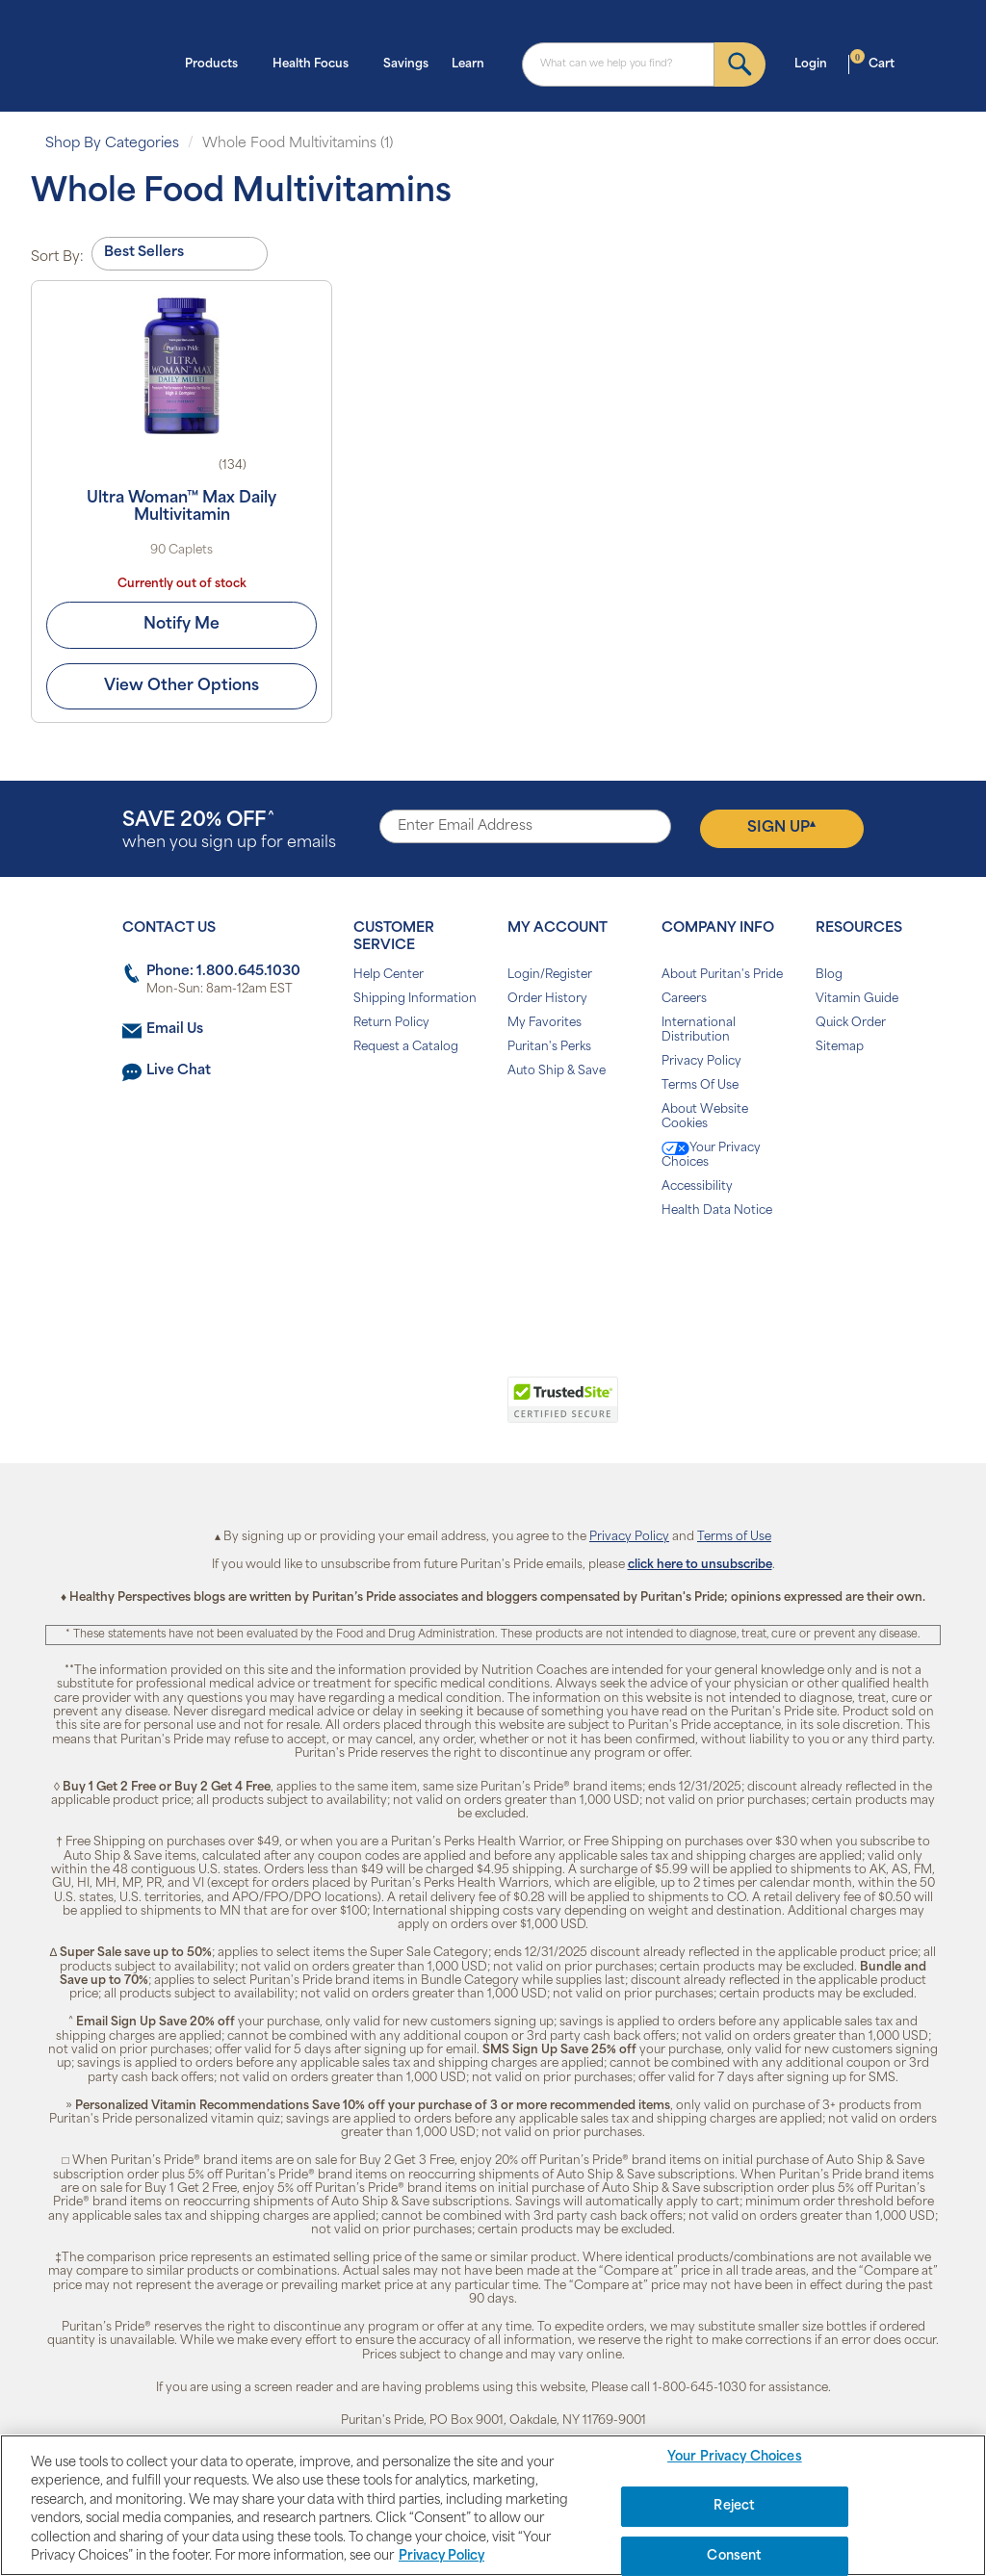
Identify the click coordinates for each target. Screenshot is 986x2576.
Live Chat (178, 1071)
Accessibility (697, 1187)
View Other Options (181, 686)
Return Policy (391, 1023)
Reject (734, 2506)
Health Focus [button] (316, 62)
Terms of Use (734, 1537)
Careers (684, 999)
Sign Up (781, 828)
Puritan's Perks (549, 1047)
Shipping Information (415, 999)
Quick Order (851, 1023)
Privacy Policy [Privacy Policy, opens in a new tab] (441, 2556)
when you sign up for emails (229, 831)
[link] (413, 1410)
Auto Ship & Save (556, 1071)
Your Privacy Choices (711, 1155)
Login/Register (549, 975)
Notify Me (181, 624)
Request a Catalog (405, 1047)
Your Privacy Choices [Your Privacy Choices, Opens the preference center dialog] (734, 2458)
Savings (405, 64)
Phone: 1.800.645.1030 (223, 972)
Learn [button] (474, 62)
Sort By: (57, 257)
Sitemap (840, 1047)
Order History (547, 999)
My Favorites (544, 1023)
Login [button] (816, 62)
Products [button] (217, 62)
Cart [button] (872, 62)
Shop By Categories (112, 144)
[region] (493, 2505)
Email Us (174, 1029)
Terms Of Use (700, 1086)
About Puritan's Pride (722, 975)
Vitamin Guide (857, 999)
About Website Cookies (705, 1117)
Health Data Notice (717, 1211)
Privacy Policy (701, 1062)
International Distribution (699, 1030)
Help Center (388, 975)
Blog (829, 975)
